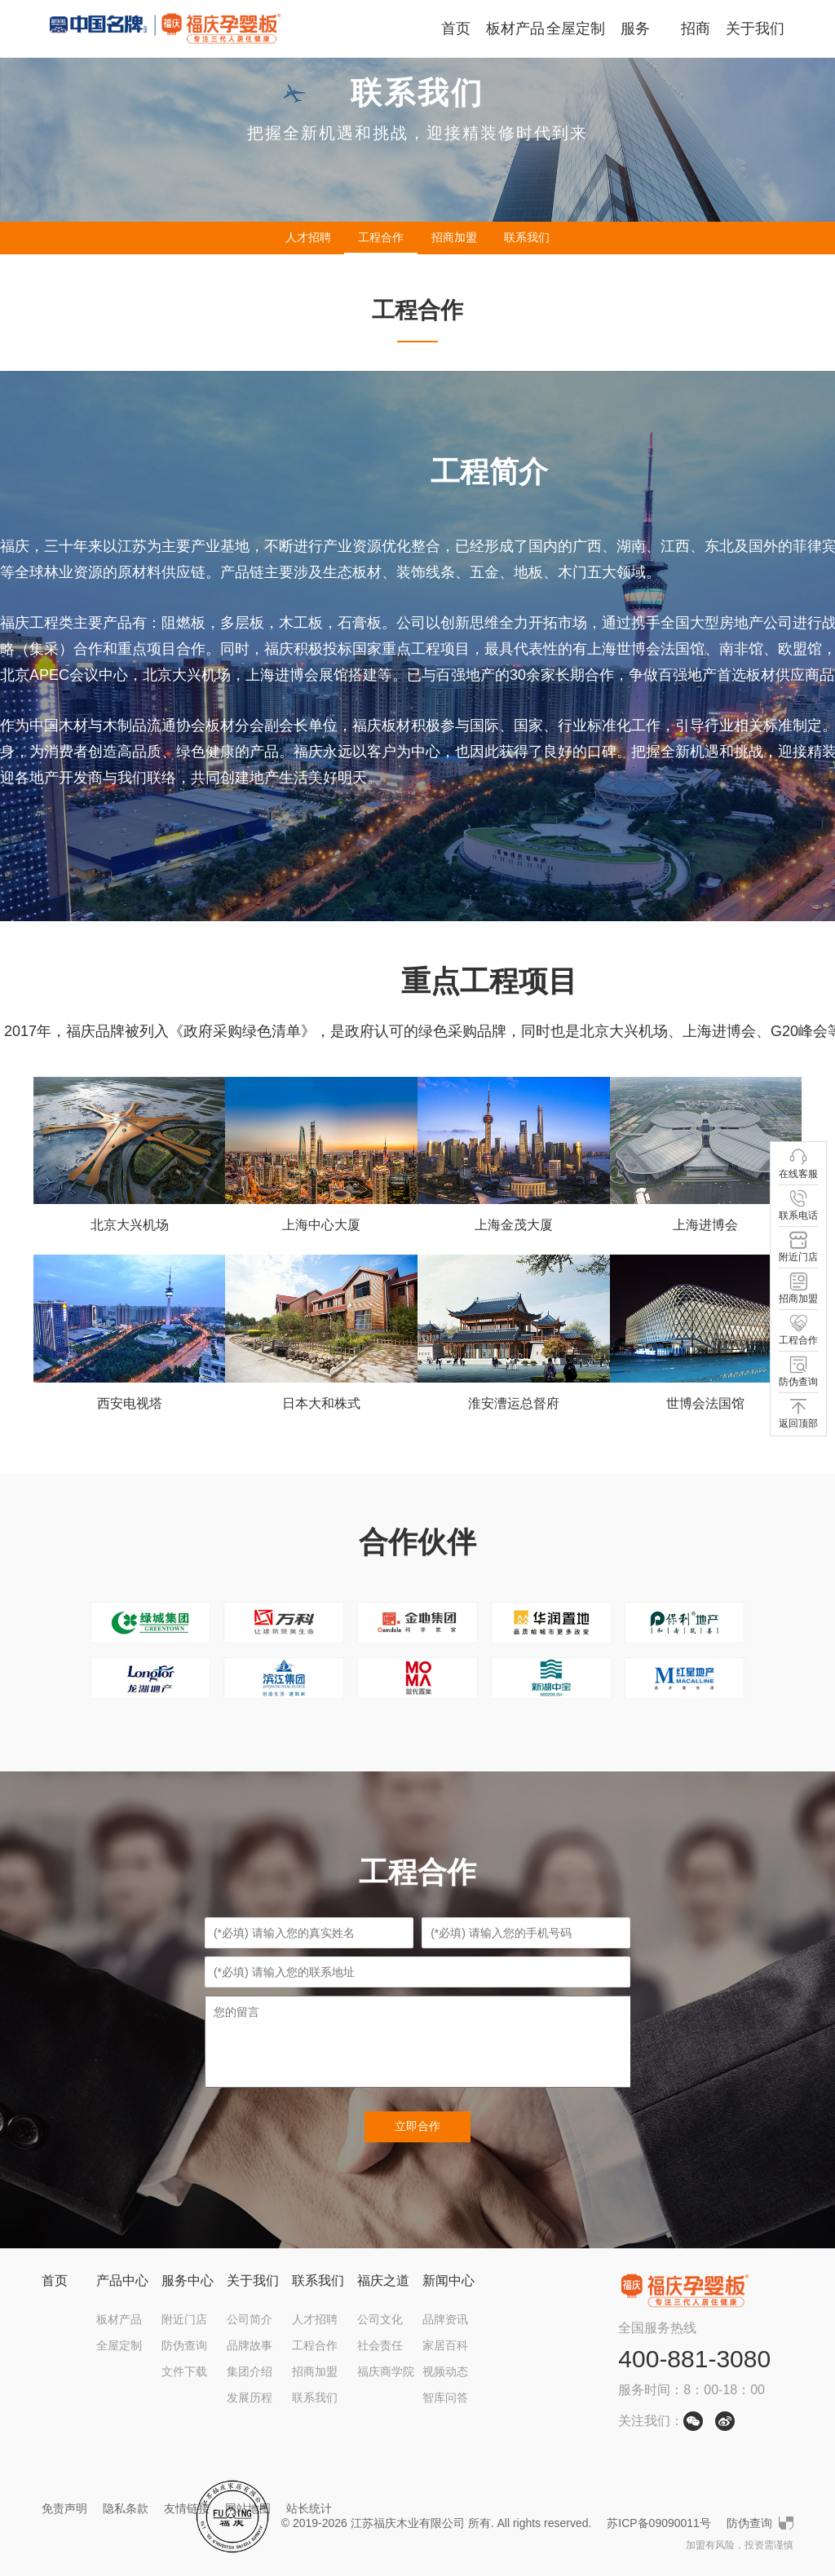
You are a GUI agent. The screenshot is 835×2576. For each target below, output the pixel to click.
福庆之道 (383, 2280)
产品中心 (122, 2280)
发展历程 (249, 2397)
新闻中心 (448, 2280)
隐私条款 (125, 2508)
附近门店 (184, 2319)
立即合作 (417, 2126)
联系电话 (798, 1205)
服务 (635, 28)
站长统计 (309, 2508)
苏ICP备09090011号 (659, 2523)
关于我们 (755, 28)
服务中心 (187, 2280)
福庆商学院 (385, 2371)
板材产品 (515, 28)
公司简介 (249, 2319)
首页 (456, 28)
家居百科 (445, 2345)
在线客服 (798, 1164)
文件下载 (184, 2371)
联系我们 (527, 237)
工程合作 (381, 237)
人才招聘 (308, 237)
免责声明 (64, 2508)
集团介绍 (249, 2371)
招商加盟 (454, 237)
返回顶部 (798, 1413)
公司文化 (380, 2319)
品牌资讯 (445, 2319)
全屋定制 (575, 28)
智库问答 (445, 2397)
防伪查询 (184, 2345)
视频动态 (445, 2371)
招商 (695, 28)
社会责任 (380, 2345)
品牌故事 (249, 2345)
